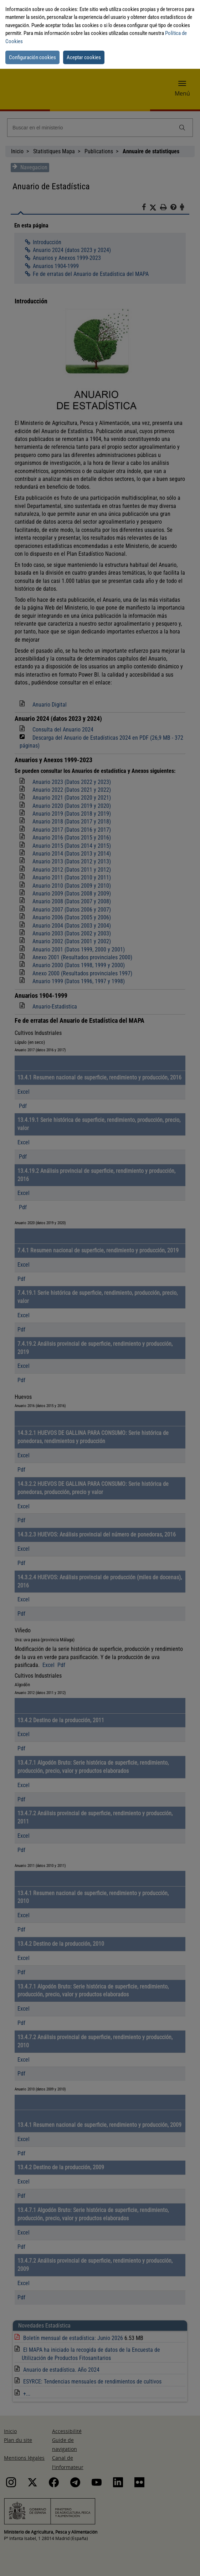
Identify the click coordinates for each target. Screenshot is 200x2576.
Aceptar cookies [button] (84, 57)
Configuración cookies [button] (32, 57)
